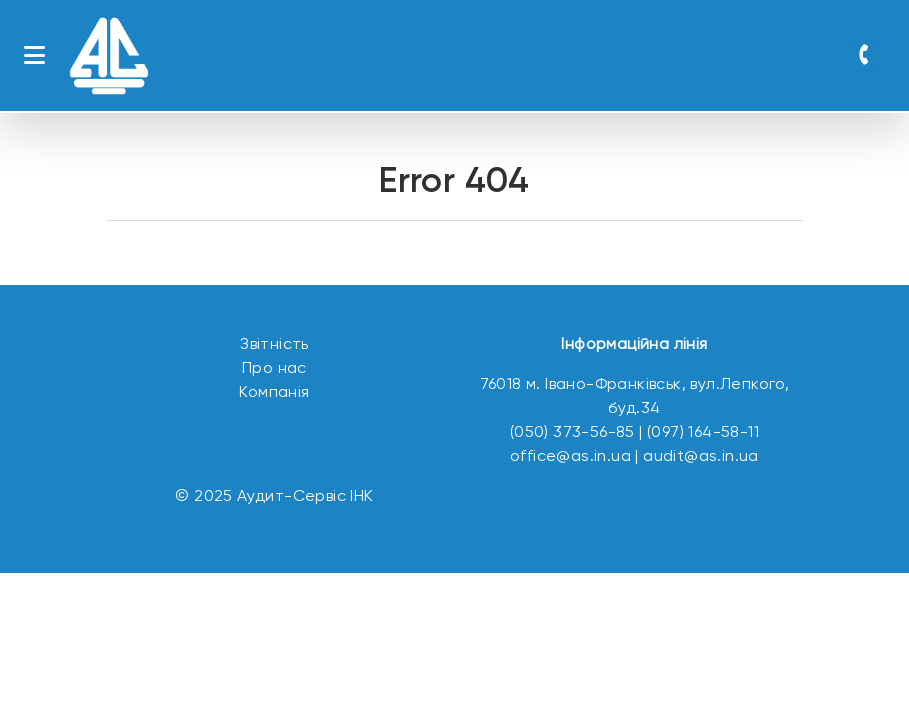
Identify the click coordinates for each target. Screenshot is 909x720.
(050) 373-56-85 (572, 433)
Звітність (274, 345)
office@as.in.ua (570, 457)
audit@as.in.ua (701, 457)
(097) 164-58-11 (703, 433)
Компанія (274, 393)
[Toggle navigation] (34, 56)
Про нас (274, 369)
